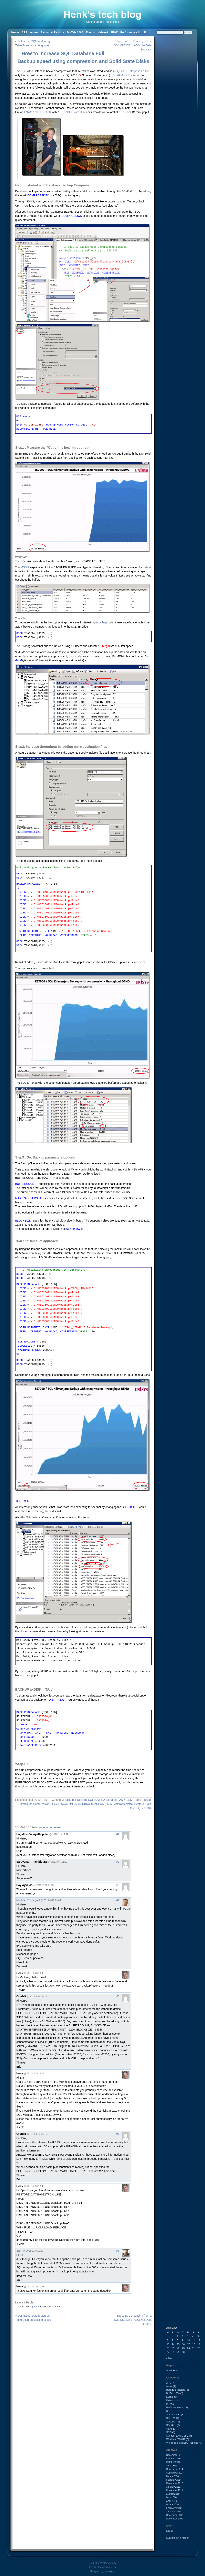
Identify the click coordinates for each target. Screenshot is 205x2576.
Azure (34, 32)
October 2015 (173, 2462)
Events (90, 32)
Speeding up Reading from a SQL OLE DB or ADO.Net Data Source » (133, 45)
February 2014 (174, 2479)
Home (15, 32)
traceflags (101, 622)
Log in (169, 2530)
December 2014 (174, 2469)
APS (24, 32)
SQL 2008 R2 (96, 1799)
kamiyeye (109, 2571)
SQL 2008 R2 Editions (124, 75)
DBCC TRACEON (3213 (65, 1803)
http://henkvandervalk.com (102, 2567)
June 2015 (171, 2465)
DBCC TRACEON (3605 (97, 1803)
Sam (19, 2250)
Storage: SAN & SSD (119, 1799)
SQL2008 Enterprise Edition (132, 71)
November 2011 (174, 2490)
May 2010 (171, 2497)
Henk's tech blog (102, 14)
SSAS (169, 2428)
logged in (35, 2306)
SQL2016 (171, 2425)
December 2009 (174, 2515)
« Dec (169, 2358)
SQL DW (171, 2418)
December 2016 (174, 2455)
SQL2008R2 (143, 1808)
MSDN (25, 567)
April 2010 (171, 2501)
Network (103, 32)
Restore (139, 1803)
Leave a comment (49, 1827)
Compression (41, 1803)
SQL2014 (171, 2421)
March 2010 (172, 2504)
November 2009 (174, 2518)
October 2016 (173, 2458)
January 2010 (173, 2511)
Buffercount (25, 1803)
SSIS (169, 2432)
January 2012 (173, 2486)
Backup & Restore (52, 32)
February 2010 (174, 2508)
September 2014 (175, 2472)
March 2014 (172, 2476)
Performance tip (130, 32)
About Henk (172, 2370)
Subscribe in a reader (177, 2538)
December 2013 (174, 2483)
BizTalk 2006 (75, 32)
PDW (114, 32)
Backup (146, 1799)
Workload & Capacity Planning (182, 2442)
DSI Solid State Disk (73, 112)
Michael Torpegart (28, 1900)
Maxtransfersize (123, 1803)
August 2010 (172, 2494)
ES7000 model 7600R (37, 112)
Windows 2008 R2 (175, 2439)
